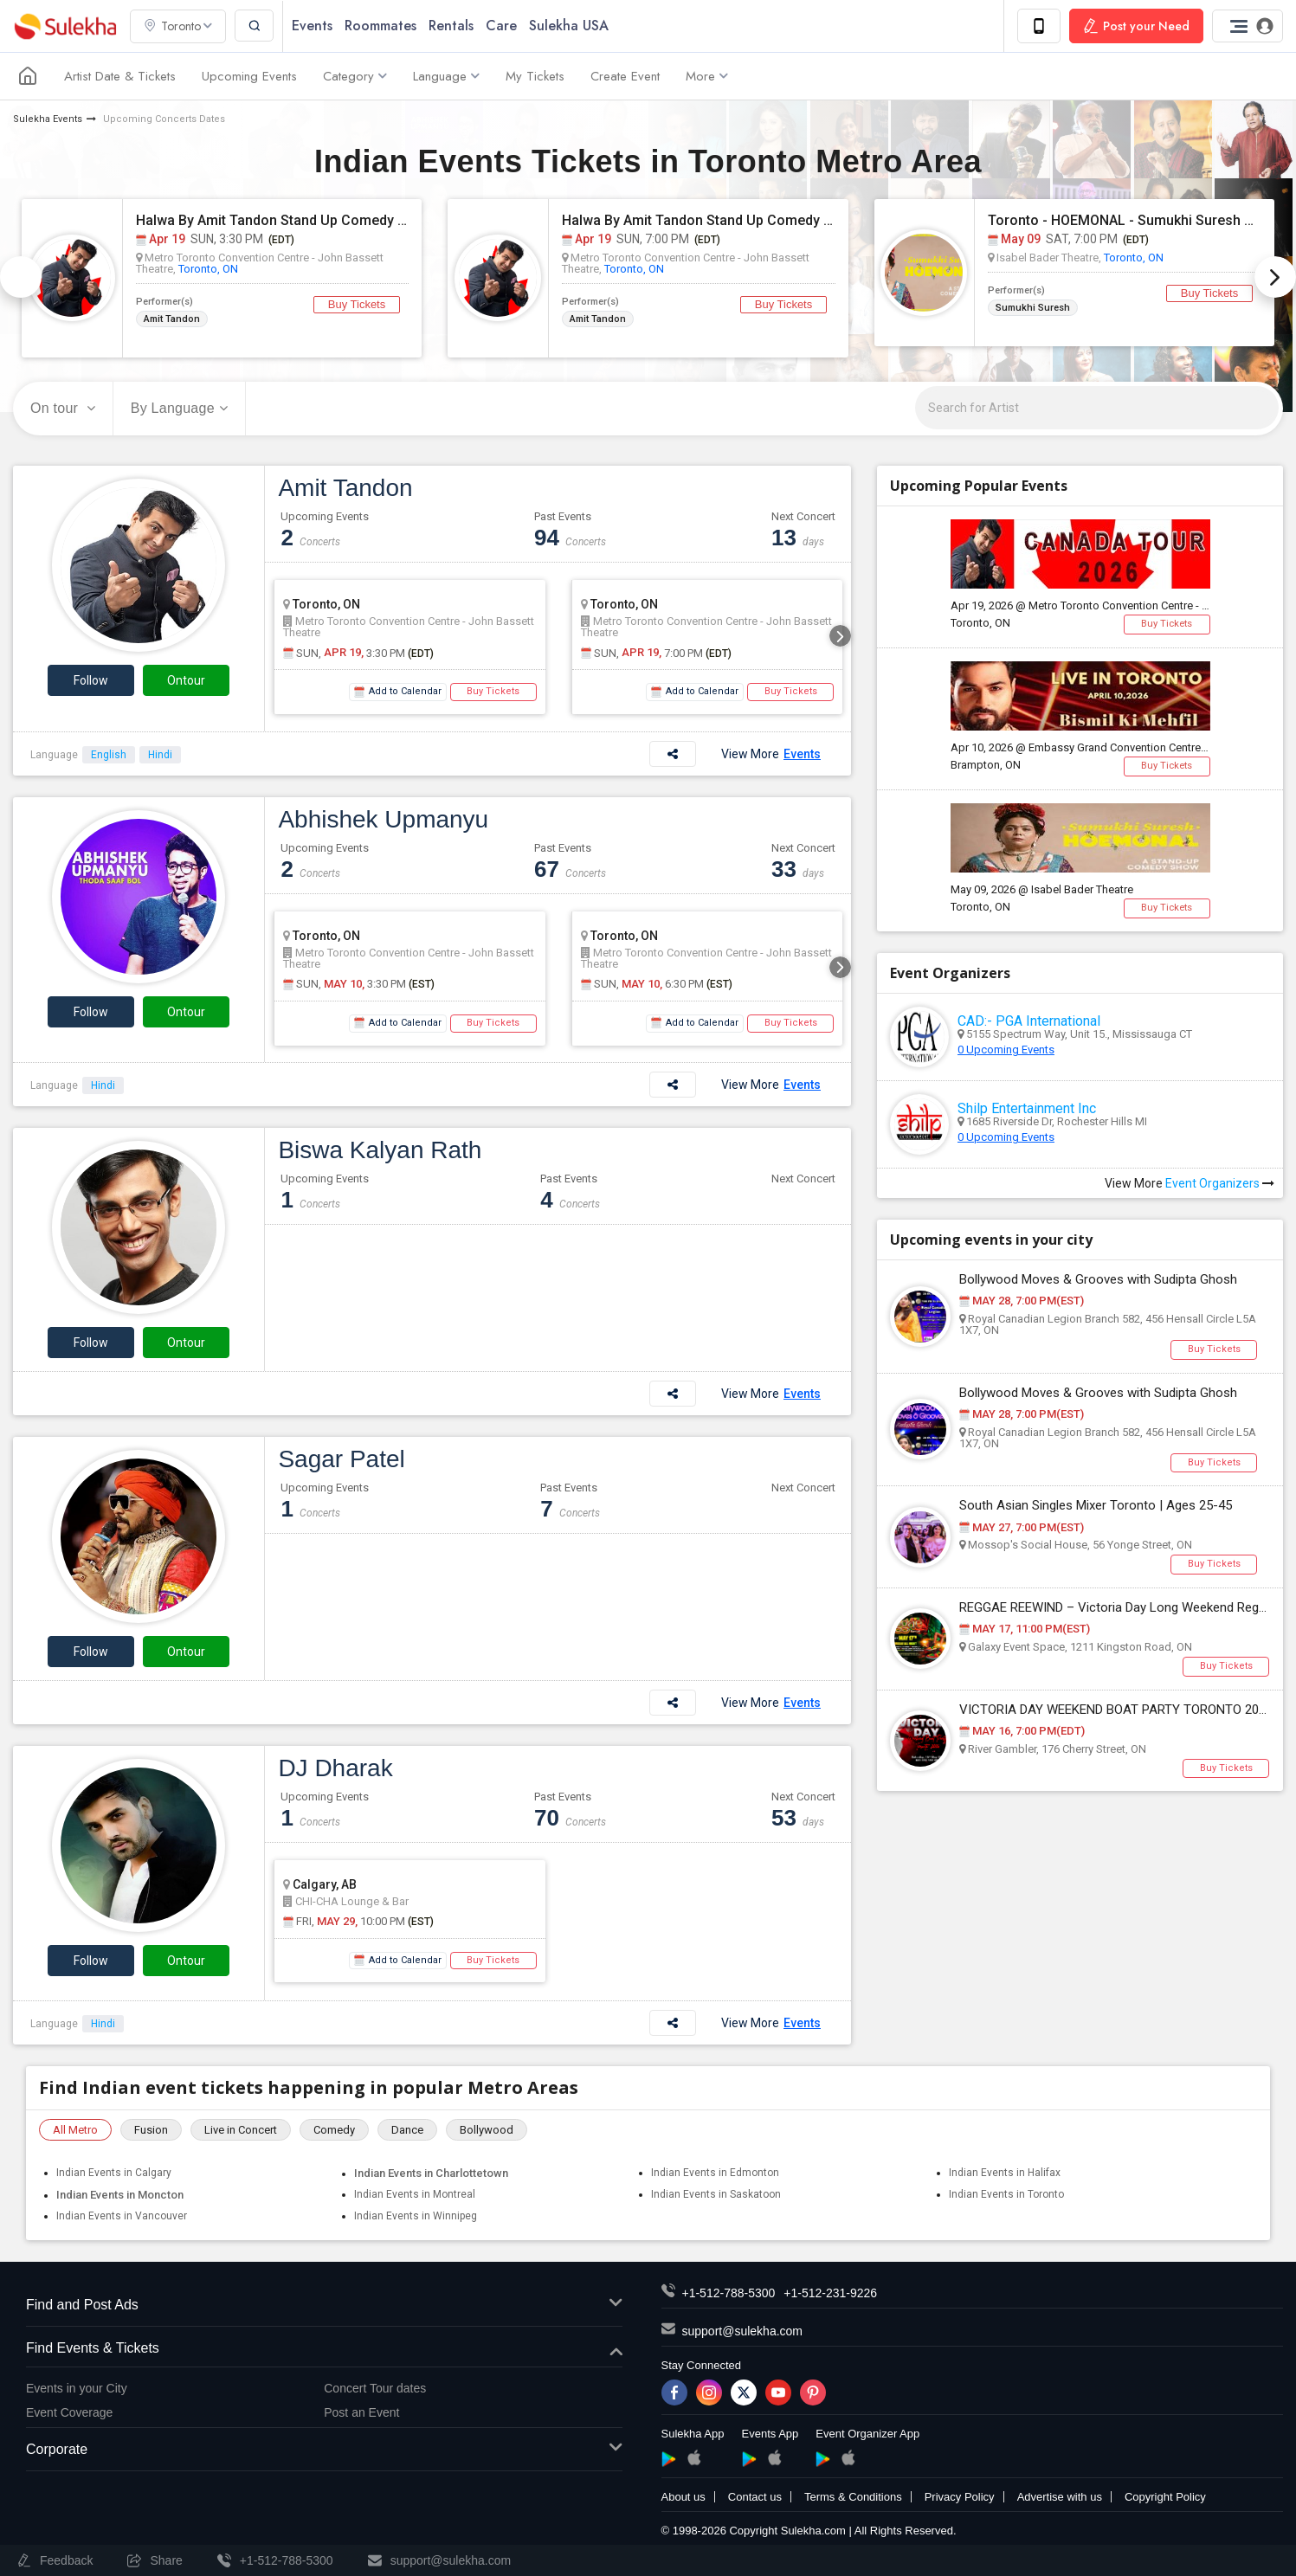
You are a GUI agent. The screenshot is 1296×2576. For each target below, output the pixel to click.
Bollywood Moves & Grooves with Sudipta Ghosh (1098, 1279)
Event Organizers (1219, 1183)
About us (683, 2496)
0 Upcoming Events (1005, 1049)
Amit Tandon (172, 318)
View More (771, 754)
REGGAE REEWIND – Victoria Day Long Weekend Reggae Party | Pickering (1114, 1607)
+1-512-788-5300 (729, 2293)
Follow (91, 680)
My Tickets (535, 76)
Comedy (334, 2129)
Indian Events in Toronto (1006, 2194)
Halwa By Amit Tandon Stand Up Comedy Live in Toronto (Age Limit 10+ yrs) (698, 220)
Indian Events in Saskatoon (716, 2194)
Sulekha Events (47, 119)
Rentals (451, 25)
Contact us (755, 2496)
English (108, 755)
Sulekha (65, 26)
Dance (407, 2129)
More (707, 76)
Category (355, 76)
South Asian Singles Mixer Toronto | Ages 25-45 (1095, 1505)
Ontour (186, 680)
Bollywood (486, 2129)
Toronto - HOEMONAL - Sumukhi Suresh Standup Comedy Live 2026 (1124, 220)
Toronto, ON (208, 267)
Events (312, 25)
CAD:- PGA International (1028, 1021)
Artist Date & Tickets (120, 76)
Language (446, 76)
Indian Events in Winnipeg (415, 2216)
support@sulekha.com (742, 2331)
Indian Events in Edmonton (715, 2173)
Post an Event (361, 2412)
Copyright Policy (1165, 2496)
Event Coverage (69, 2412)
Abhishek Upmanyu (383, 819)
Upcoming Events (249, 76)
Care (501, 25)
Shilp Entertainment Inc (1026, 1108)
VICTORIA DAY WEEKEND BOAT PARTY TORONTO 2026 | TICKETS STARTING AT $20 (1114, 1709)
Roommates (380, 25)
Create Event (625, 76)
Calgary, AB (320, 1884)
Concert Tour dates (375, 2388)
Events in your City (76, 2388)
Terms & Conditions (853, 2496)
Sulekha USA (569, 25)
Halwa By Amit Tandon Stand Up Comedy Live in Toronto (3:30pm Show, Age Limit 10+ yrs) (272, 220)
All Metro (75, 2129)
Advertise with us (1059, 2496)
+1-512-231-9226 (830, 2293)
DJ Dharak (335, 1768)
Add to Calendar (398, 692)
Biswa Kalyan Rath (379, 1150)
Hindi (160, 755)
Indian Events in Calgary (113, 2173)
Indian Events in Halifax (1005, 2173)
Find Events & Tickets (324, 2349)
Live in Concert (240, 2129)
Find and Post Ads (324, 2305)
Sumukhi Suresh (1033, 306)
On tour (62, 408)
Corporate (324, 2450)
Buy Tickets (356, 304)
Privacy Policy (960, 2496)
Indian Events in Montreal (414, 2194)
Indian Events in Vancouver (121, 2216)
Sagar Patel (341, 1459)
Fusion (151, 2129)
